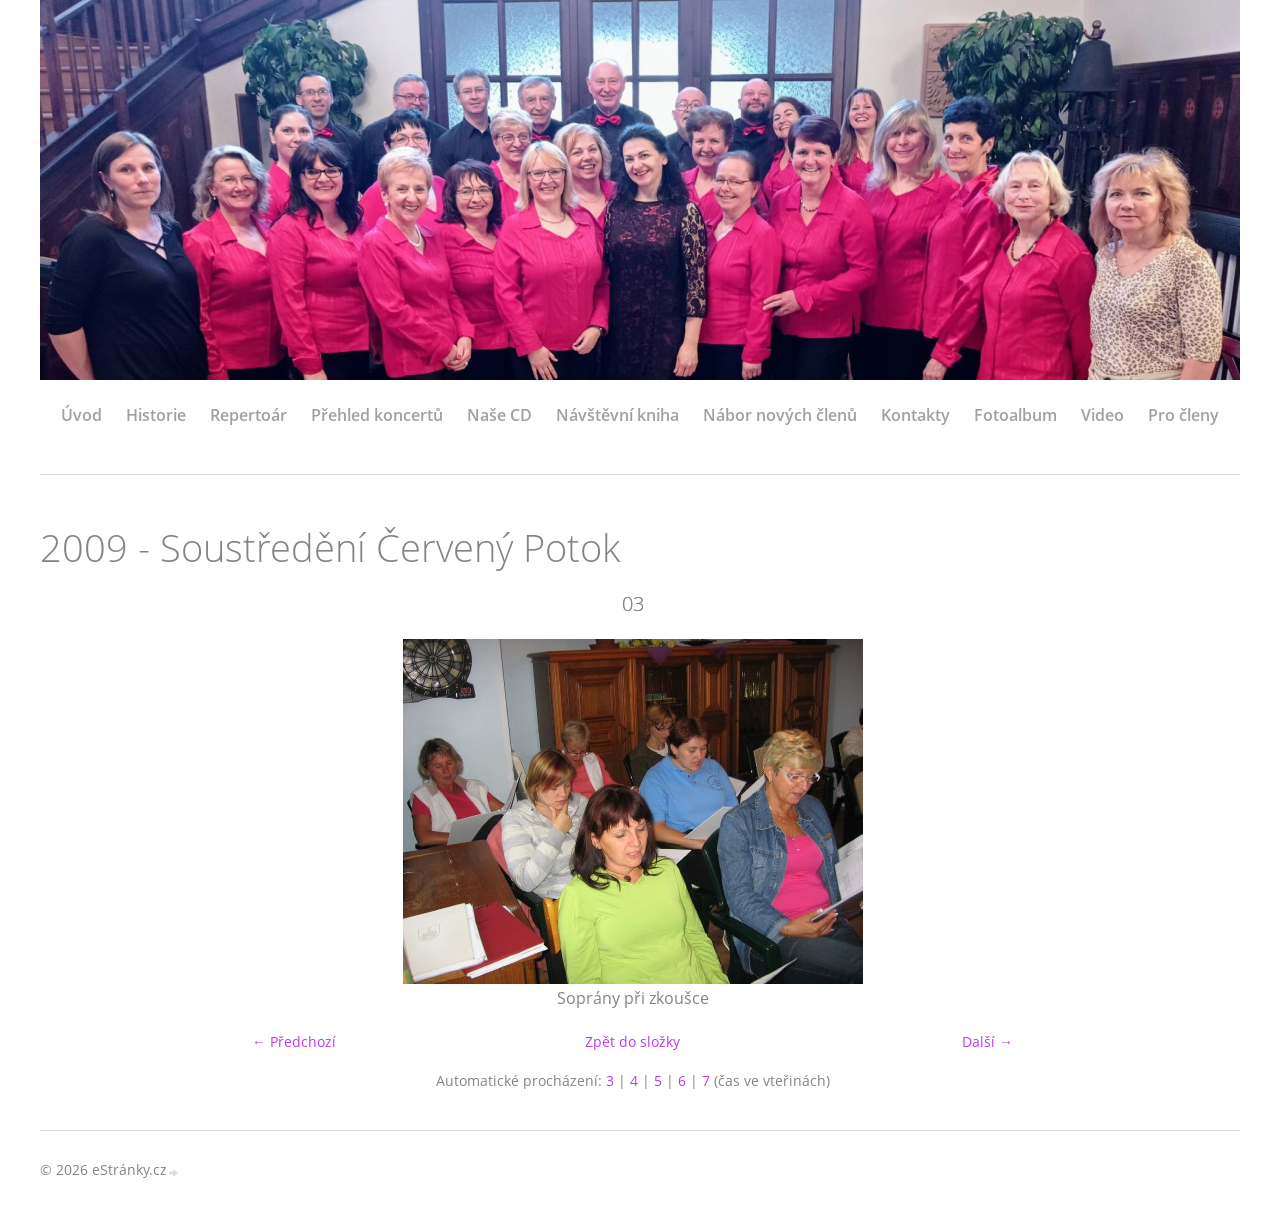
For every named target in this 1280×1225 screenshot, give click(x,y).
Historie (156, 415)
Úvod (81, 415)
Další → (987, 1041)
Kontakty (915, 415)
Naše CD (499, 415)
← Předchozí (294, 1041)
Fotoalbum (1015, 415)
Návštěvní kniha (617, 415)
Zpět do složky (632, 1041)
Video (1102, 415)
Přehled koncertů (377, 415)
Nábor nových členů (780, 415)
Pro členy (1183, 415)
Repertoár (248, 415)
